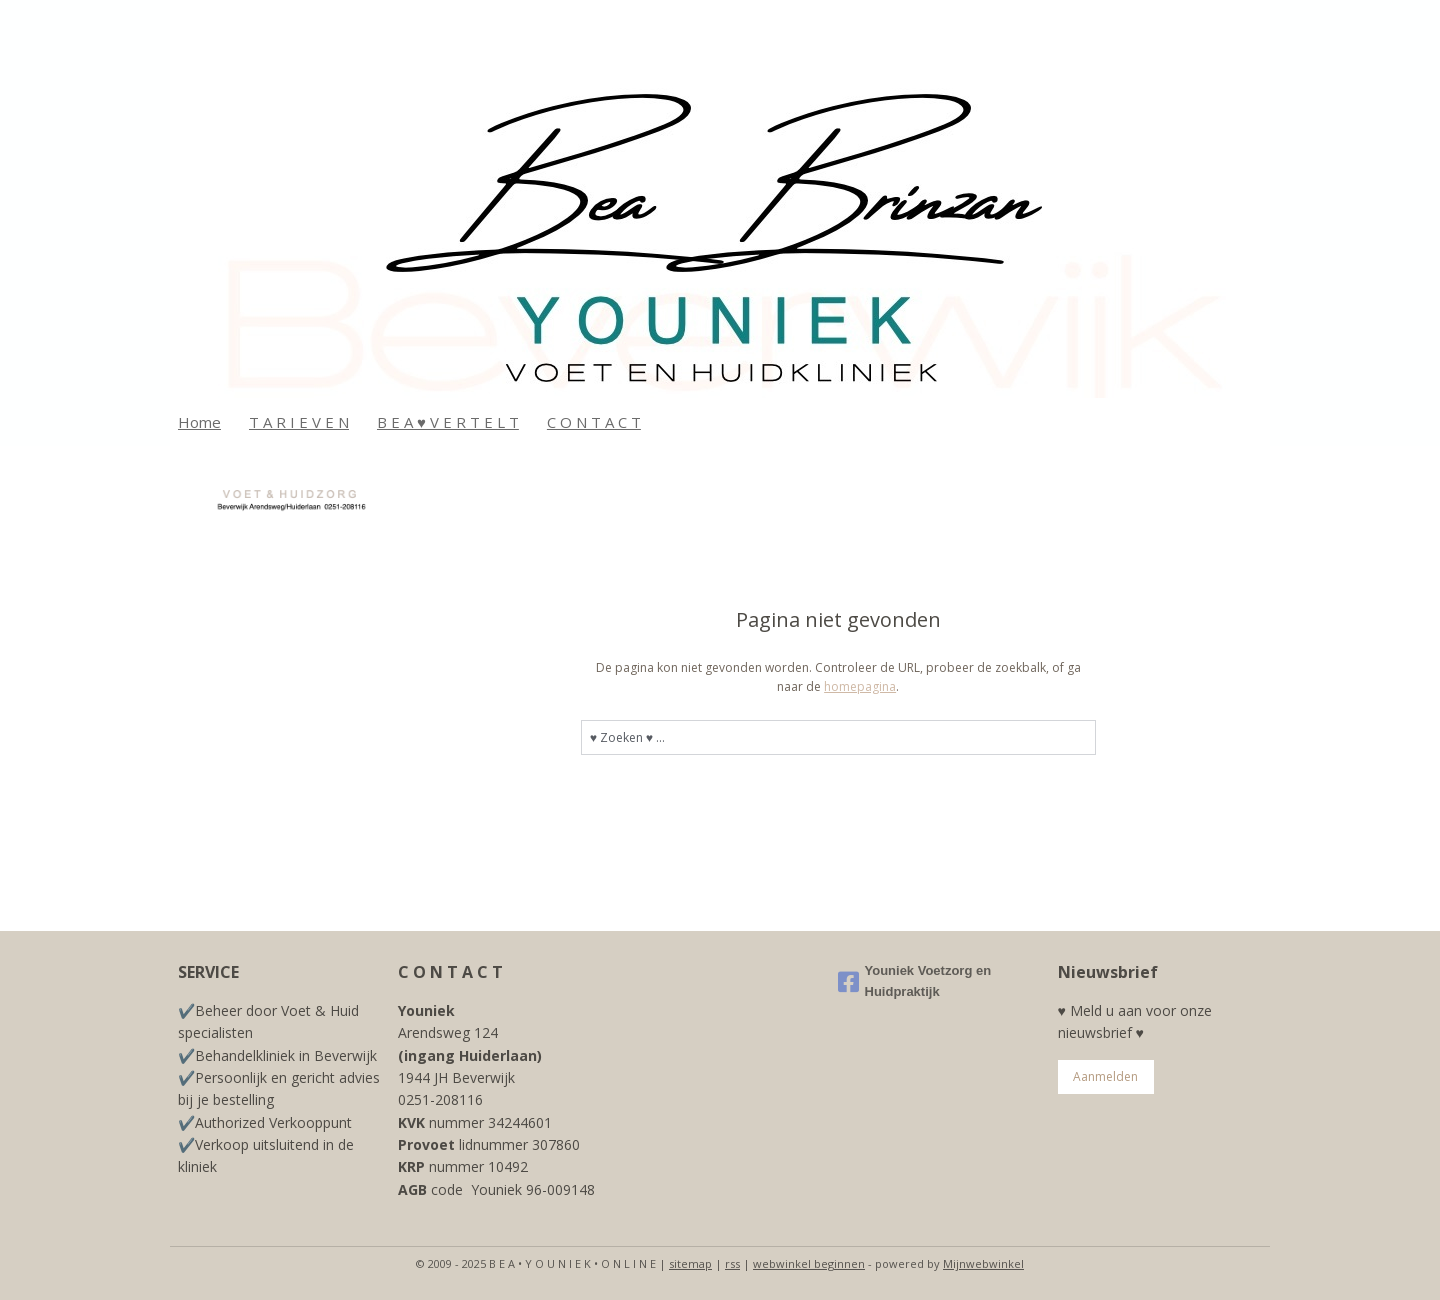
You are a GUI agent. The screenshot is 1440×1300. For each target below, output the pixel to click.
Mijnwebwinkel (983, 1263)
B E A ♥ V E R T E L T (448, 422)
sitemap (690, 1263)
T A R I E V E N (299, 422)
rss (732, 1263)
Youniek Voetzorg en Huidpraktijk (915, 981)
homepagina (860, 686)
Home (199, 422)
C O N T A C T (594, 422)
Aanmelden (1105, 1076)
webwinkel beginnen (809, 1263)
